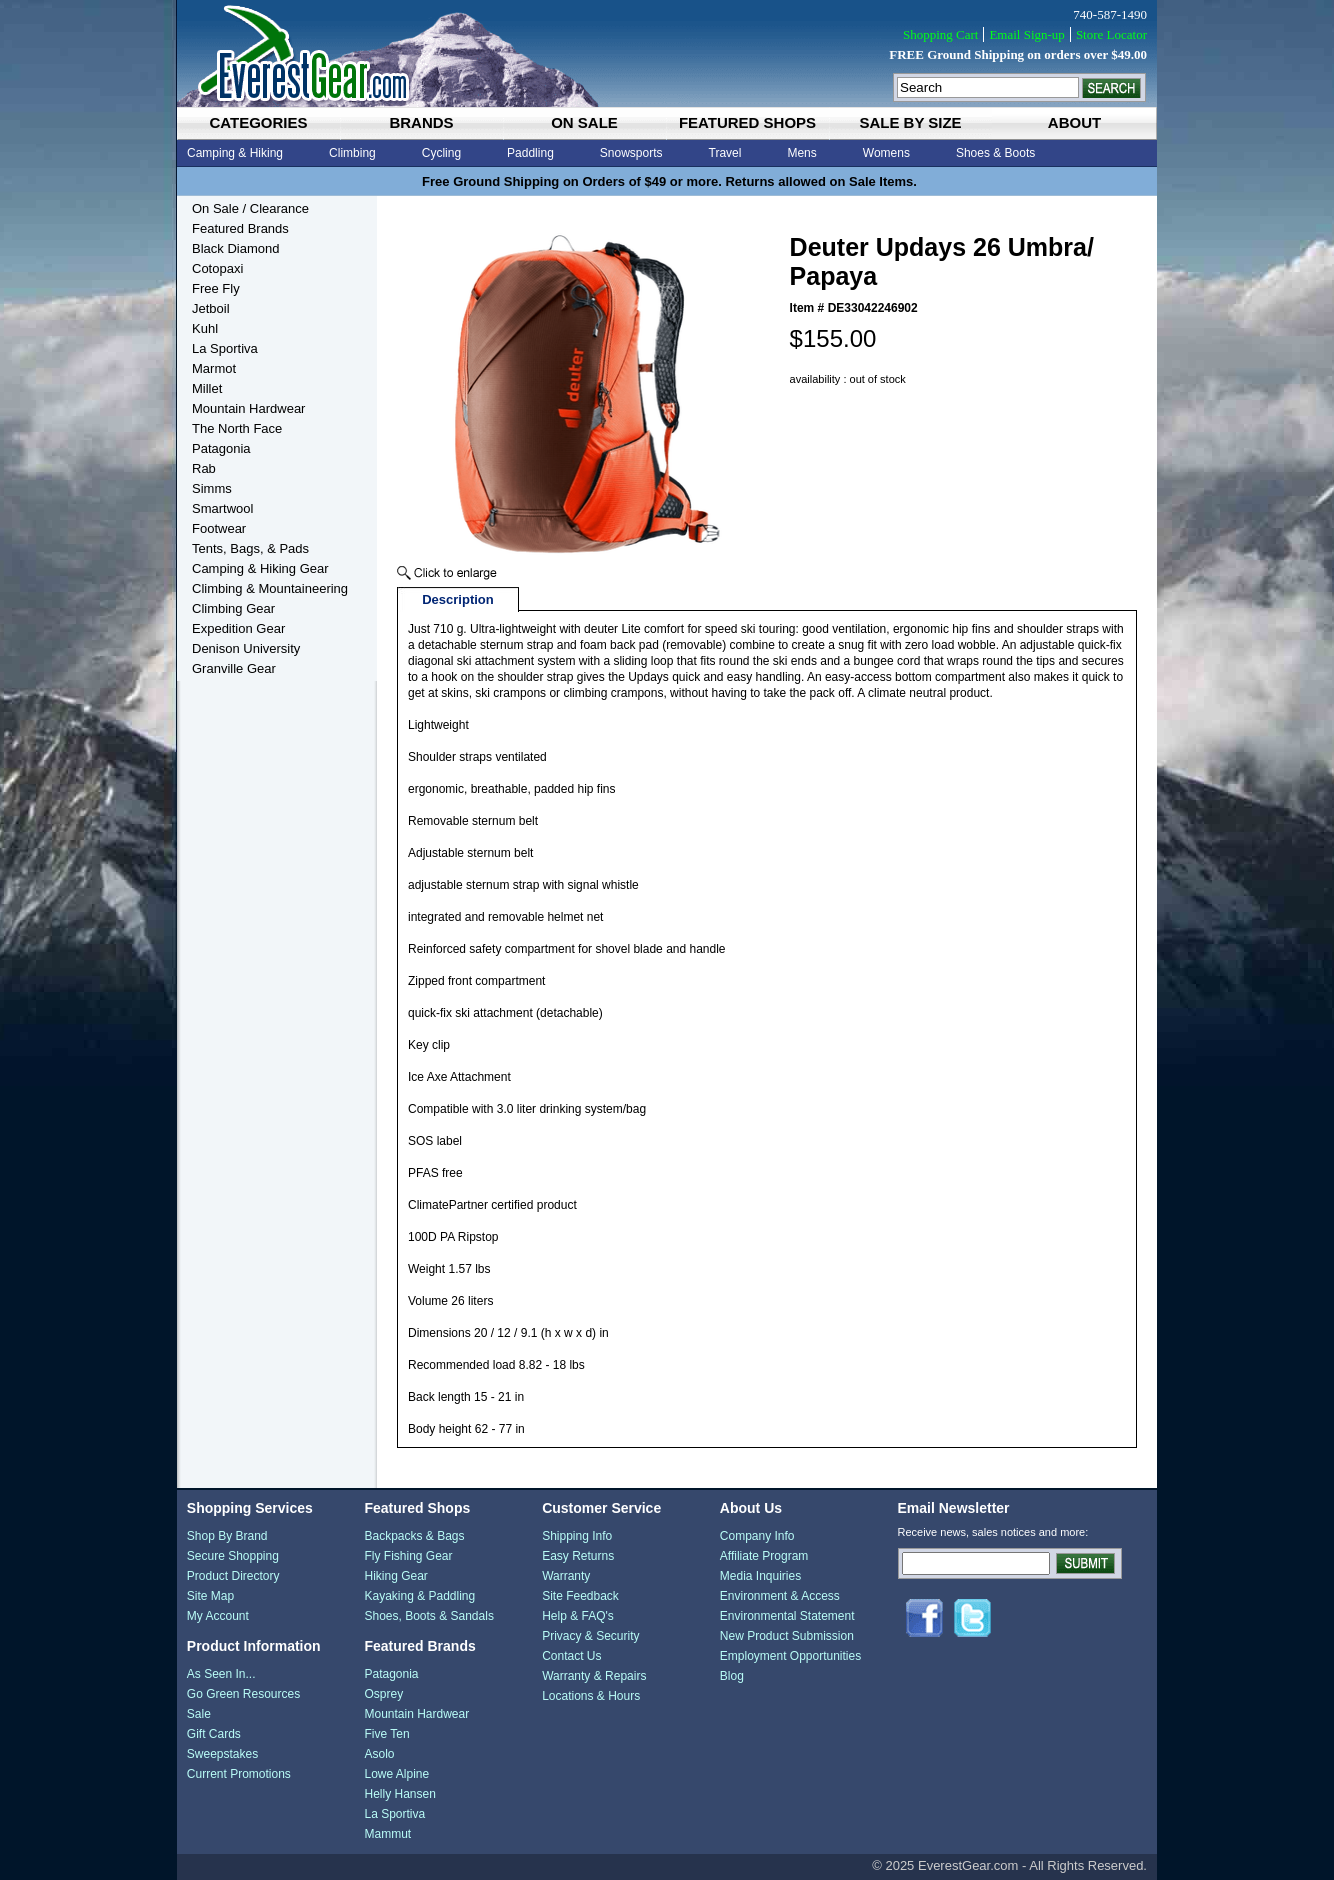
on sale (584, 122)
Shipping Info (577, 1536)
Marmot (214, 368)
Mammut (387, 1834)
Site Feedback (580, 1596)
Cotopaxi (217, 268)
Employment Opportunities (790, 1656)
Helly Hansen (399, 1794)
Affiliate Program (764, 1556)
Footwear (219, 528)
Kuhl (205, 328)
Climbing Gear (233, 608)
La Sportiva (225, 348)
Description (458, 599)
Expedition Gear (238, 628)
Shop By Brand (227, 1536)
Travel (725, 153)
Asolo (379, 1754)
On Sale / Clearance (250, 208)
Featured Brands (240, 228)
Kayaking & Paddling (419, 1596)
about (1074, 122)
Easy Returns (578, 1556)
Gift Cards (214, 1734)
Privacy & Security (590, 1636)
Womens (886, 153)
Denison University (246, 648)
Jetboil (211, 308)
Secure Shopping (233, 1556)
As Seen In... (221, 1674)
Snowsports (631, 153)
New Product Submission (787, 1636)
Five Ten (386, 1734)
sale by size (910, 122)
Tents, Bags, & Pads (250, 548)
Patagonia (221, 448)
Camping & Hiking (235, 153)
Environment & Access (780, 1596)
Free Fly (216, 288)
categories (258, 122)
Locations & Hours (591, 1696)
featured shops (747, 122)
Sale (199, 1714)
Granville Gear (234, 668)
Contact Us (571, 1656)
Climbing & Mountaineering (270, 588)
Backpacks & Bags (414, 1536)
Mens (801, 153)
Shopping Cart (940, 34)
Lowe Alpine (396, 1774)
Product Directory (233, 1576)
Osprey (383, 1694)
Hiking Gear (395, 1576)
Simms (212, 488)
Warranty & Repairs (594, 1676)
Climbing (352, 153)
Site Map (210, 1596)
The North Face (237, 428)
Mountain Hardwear (248, 408)
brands (421, 122)
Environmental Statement (787, 1616)
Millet (207, 388)
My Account (218, 1616)
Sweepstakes (222, 1754)
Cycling (441, 153)
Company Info (757, 1536)
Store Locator (1111, 34)
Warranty (566, 1576)
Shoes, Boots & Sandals (428, 1616)
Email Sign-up (1026, 34)
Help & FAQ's (578, 1616)
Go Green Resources (243, 1694)
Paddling (530, 153)
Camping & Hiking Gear (260, 568)
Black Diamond (235, 248)
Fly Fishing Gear (408, 1556)
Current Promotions (239, 1774)
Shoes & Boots (995, 153)
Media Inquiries (760, 1576)
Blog (732, 1676)
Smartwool (222, 508)
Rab (204, 468)
